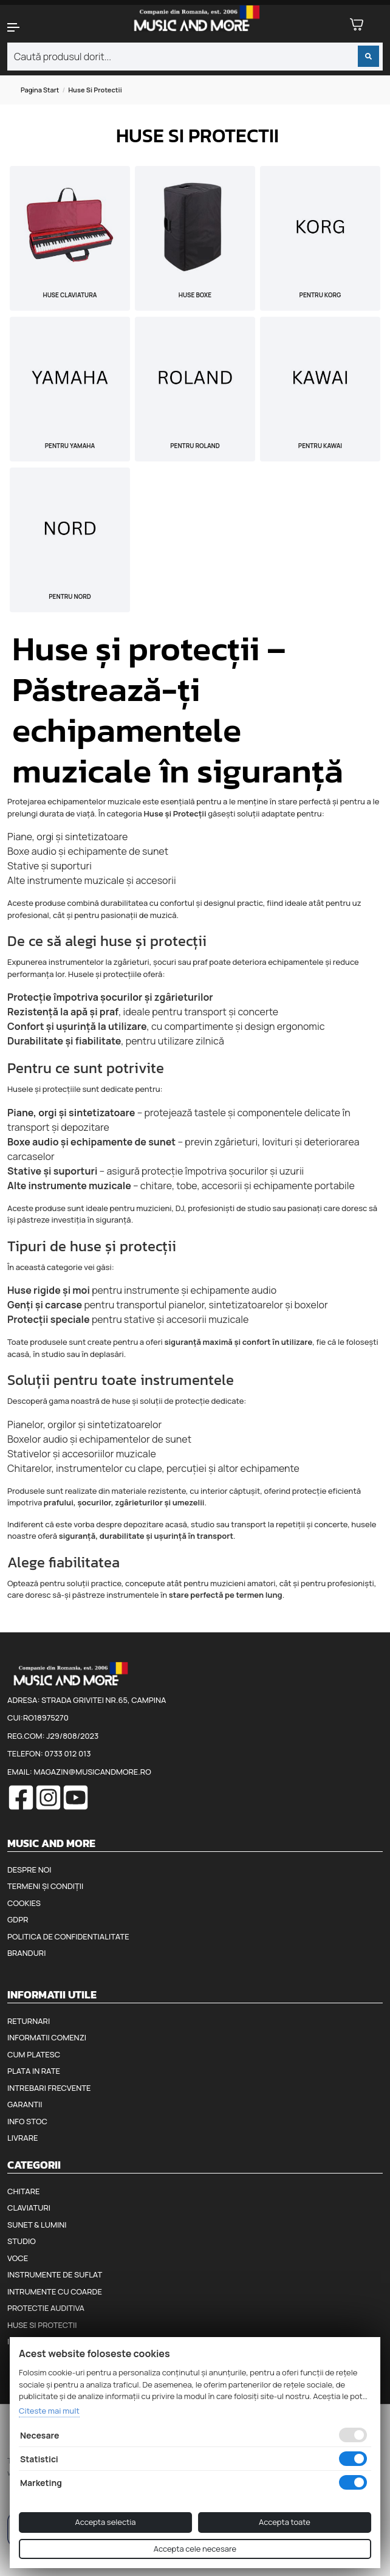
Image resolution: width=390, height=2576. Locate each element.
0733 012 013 (67, 1753)
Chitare (23, 2191)
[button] (32, 27)
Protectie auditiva (45, 2307)
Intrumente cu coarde (54, 2291)
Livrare (22, 2137)
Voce (17, 2258)
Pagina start (40, 89)
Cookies (24, 1902)
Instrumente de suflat (54, 2274)
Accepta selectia (105, 2521)
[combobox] (195, 57)
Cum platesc (33, 2054)
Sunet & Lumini (37, 2224)
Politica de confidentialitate (68, 1936)
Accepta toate (284, 2521)
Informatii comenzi (46, 2037)
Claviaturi (28, 2207)
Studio (21, 2241)
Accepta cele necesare (195, 2548)
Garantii (24, 2104)
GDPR (17, 1919)
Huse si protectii (42, 2324)
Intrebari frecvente (49, 2087)
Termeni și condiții (45, 1885)
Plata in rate (33, 2070)
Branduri (26, 1952)
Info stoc (27, 2121)
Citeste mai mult (49, 2410)
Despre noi (29, 1869)
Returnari (28, 2020)
